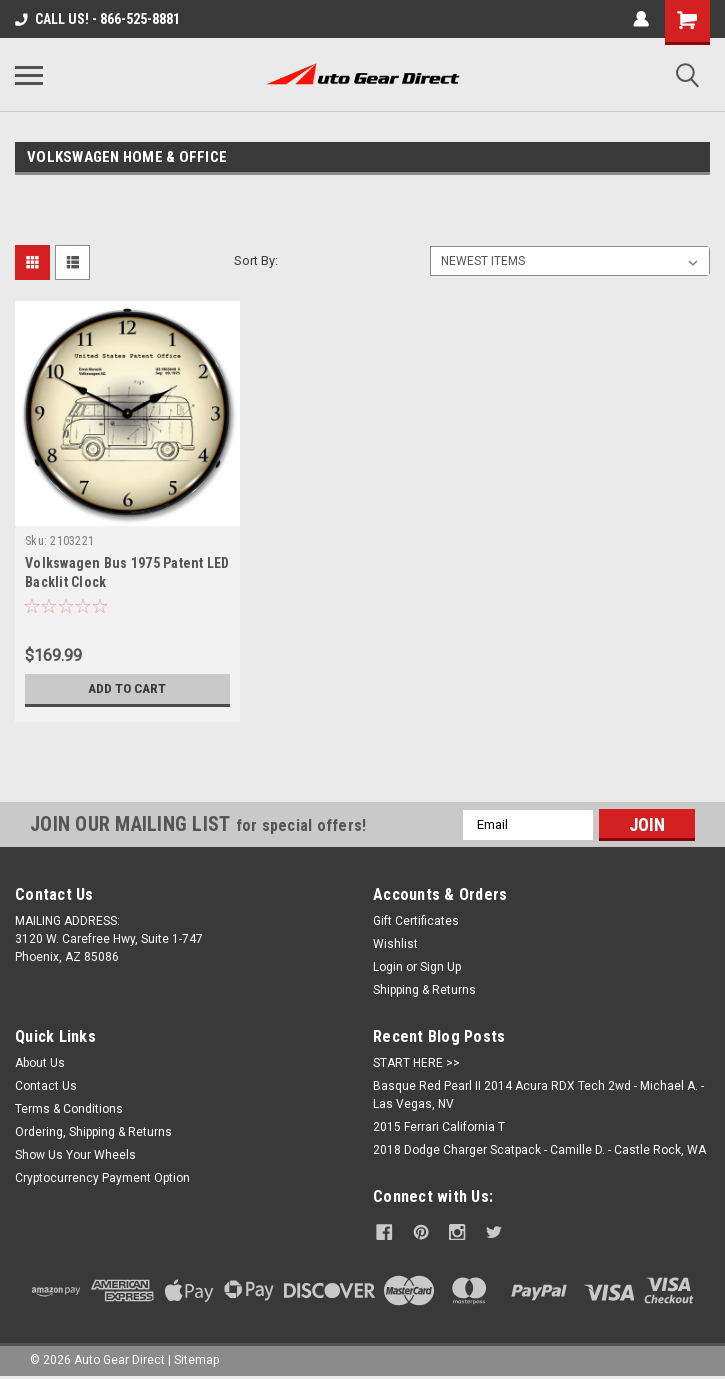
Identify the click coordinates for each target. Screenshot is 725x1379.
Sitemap (196, 1359)
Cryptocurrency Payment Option (102, 1178)
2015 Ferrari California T (439, 1127)
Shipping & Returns (424, 990)
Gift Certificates (416, 921)
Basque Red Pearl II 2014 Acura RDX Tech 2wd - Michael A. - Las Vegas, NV (538, 1095)
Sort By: (256, 260)
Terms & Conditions (69, 1109)
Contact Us (46, 1086)
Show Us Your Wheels (75, 1155)
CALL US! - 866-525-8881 (97, 19)
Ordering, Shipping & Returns (93, 1132)
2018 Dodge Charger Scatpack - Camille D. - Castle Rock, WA (539, 1150)
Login (388, 967)
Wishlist (395, 944)
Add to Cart (127, 689)
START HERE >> (416, 1063)
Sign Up (440, 967)
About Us (40, 1063)
